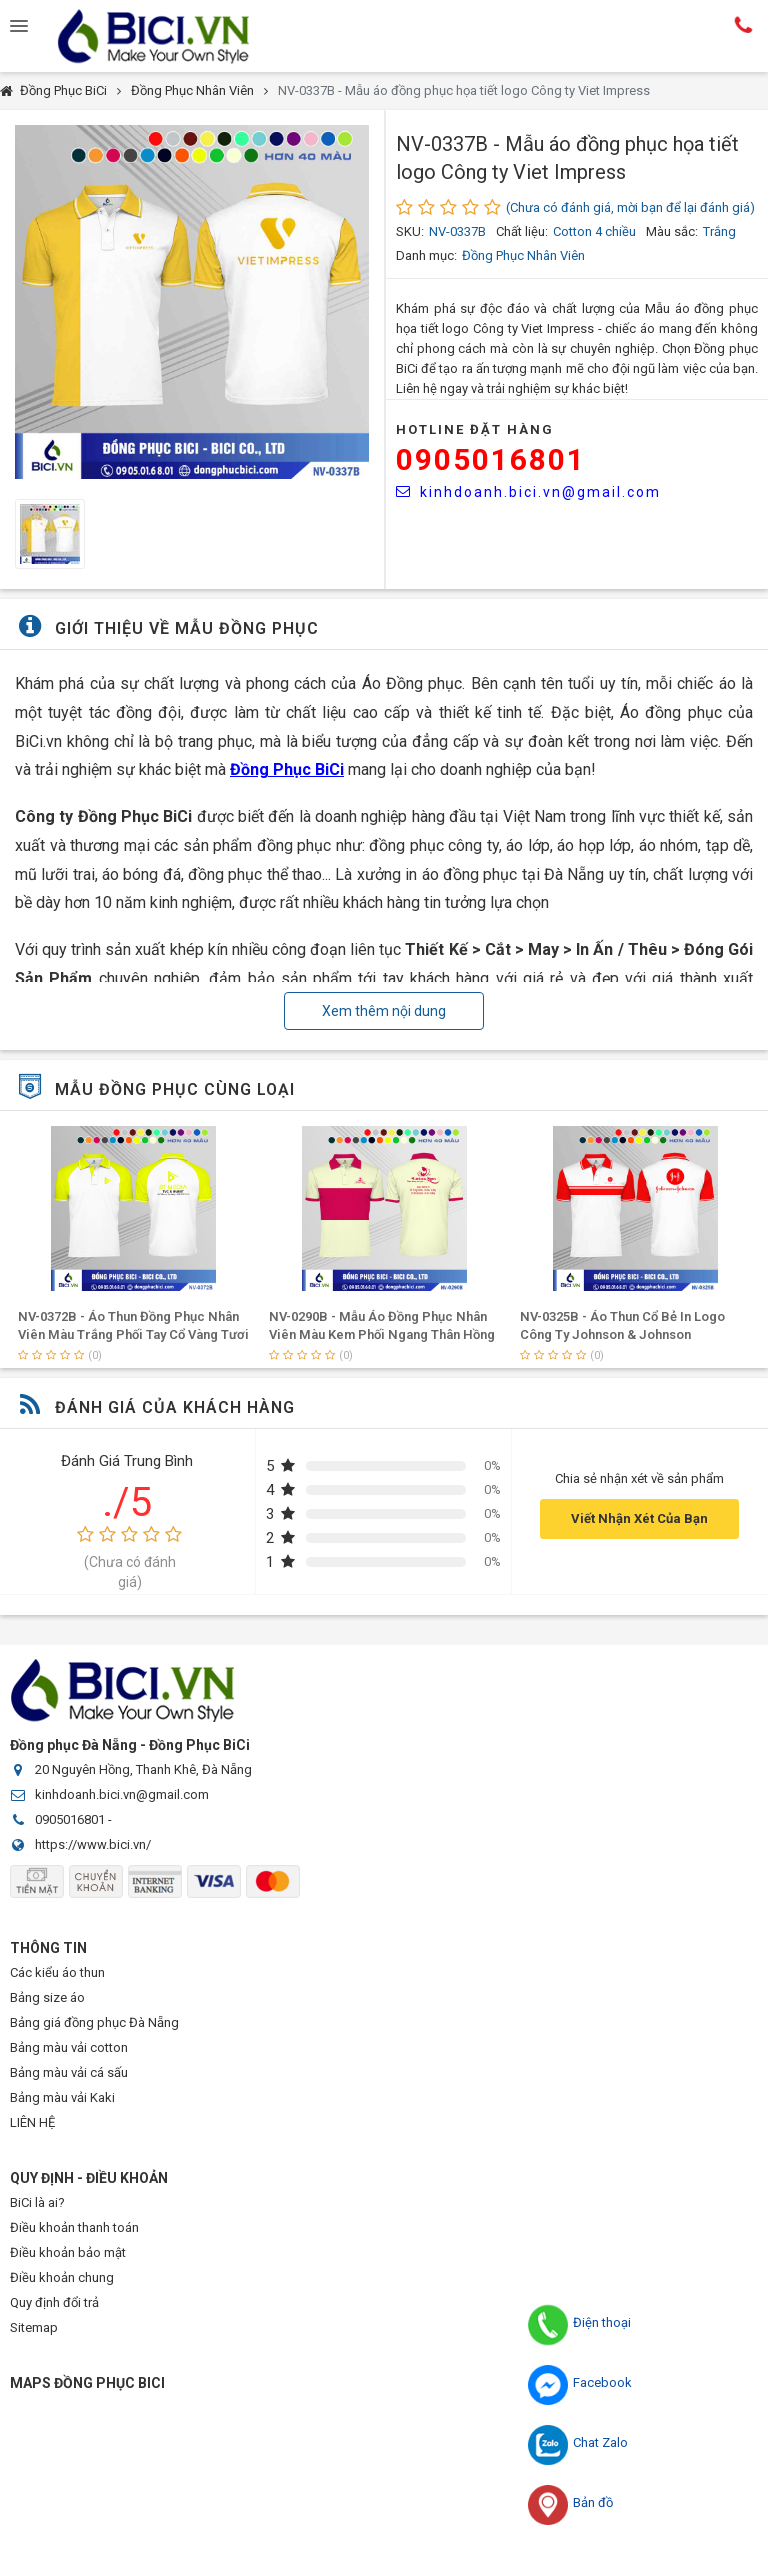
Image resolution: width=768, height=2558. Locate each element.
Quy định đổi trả (54, 2302)
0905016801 (491, 459)
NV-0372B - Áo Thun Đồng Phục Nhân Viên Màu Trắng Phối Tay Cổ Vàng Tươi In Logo (384, 1334)
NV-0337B (457, 231)
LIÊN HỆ (32, 2122)
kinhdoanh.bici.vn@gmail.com (528, 492)
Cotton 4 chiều (594, 231)
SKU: (410, 231)
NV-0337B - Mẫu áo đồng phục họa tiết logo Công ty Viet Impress (464, 90)
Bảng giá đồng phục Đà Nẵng (94, 2022)
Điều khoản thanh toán (74, 2227)
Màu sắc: (672, 231)
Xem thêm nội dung (384, 1011)
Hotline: (743, 25)
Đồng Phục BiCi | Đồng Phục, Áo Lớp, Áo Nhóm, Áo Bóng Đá (170, 36)
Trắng (719, 231)
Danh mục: (426, 255)
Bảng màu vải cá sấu (69, 2072)
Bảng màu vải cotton (69, 2047)
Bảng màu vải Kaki (62, 2097)
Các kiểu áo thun (57, 1972)
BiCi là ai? (37, 2202)
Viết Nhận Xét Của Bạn (639, 1518)
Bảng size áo (47, 1997)
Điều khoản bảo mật (68, 2252)
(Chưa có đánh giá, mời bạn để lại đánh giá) (630, 207)
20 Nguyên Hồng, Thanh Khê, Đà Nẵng (143, 1769)
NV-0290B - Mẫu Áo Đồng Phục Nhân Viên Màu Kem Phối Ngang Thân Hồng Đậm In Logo (633, 1334)
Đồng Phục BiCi (63, 90)
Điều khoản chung (62, 2277)
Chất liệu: (522, 231)
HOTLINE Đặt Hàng (475, 429)
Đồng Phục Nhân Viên (192, 90)
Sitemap (34, 2327)
